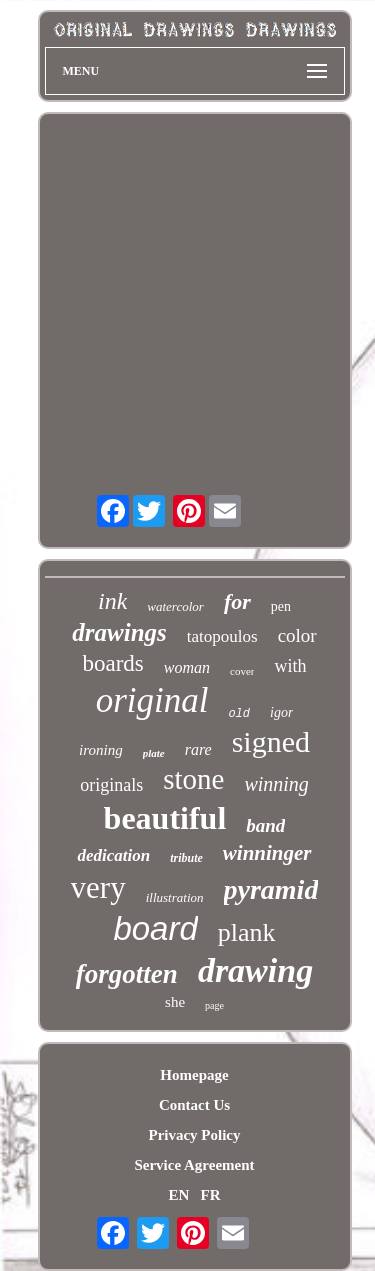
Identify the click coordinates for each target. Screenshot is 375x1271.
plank (247, 932)
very (98, 887)
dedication (113, 855)
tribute (186, 858)
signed (271, 741)
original (152, 700)
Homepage (194, 1075)
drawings (119, 632)
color (297, 635)
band (265, 825)
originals (111, 785)
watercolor (175, 606)
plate (154, 753)
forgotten (127, 974)
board (155, 928)
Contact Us (194, 1105)
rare (198, 749)
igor (281, 712)
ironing (101, 750)
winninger (267, 853)
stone (193, 779)
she (175, 1002)
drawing (255, 970)
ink (112, 601)
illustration (175, 897)
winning (276, 784)
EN (178, 1195)
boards (112, 663)
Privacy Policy (194, 1135)
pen (281, 606)
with (290, 666)
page (214, 1005)
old (239, 714)
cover (242, 671)
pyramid (271, 889)
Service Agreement (194, 1165)
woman (187, 667)
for (237, 601)
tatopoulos (222, 636)
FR (211, 1195)
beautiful (165, 818)
